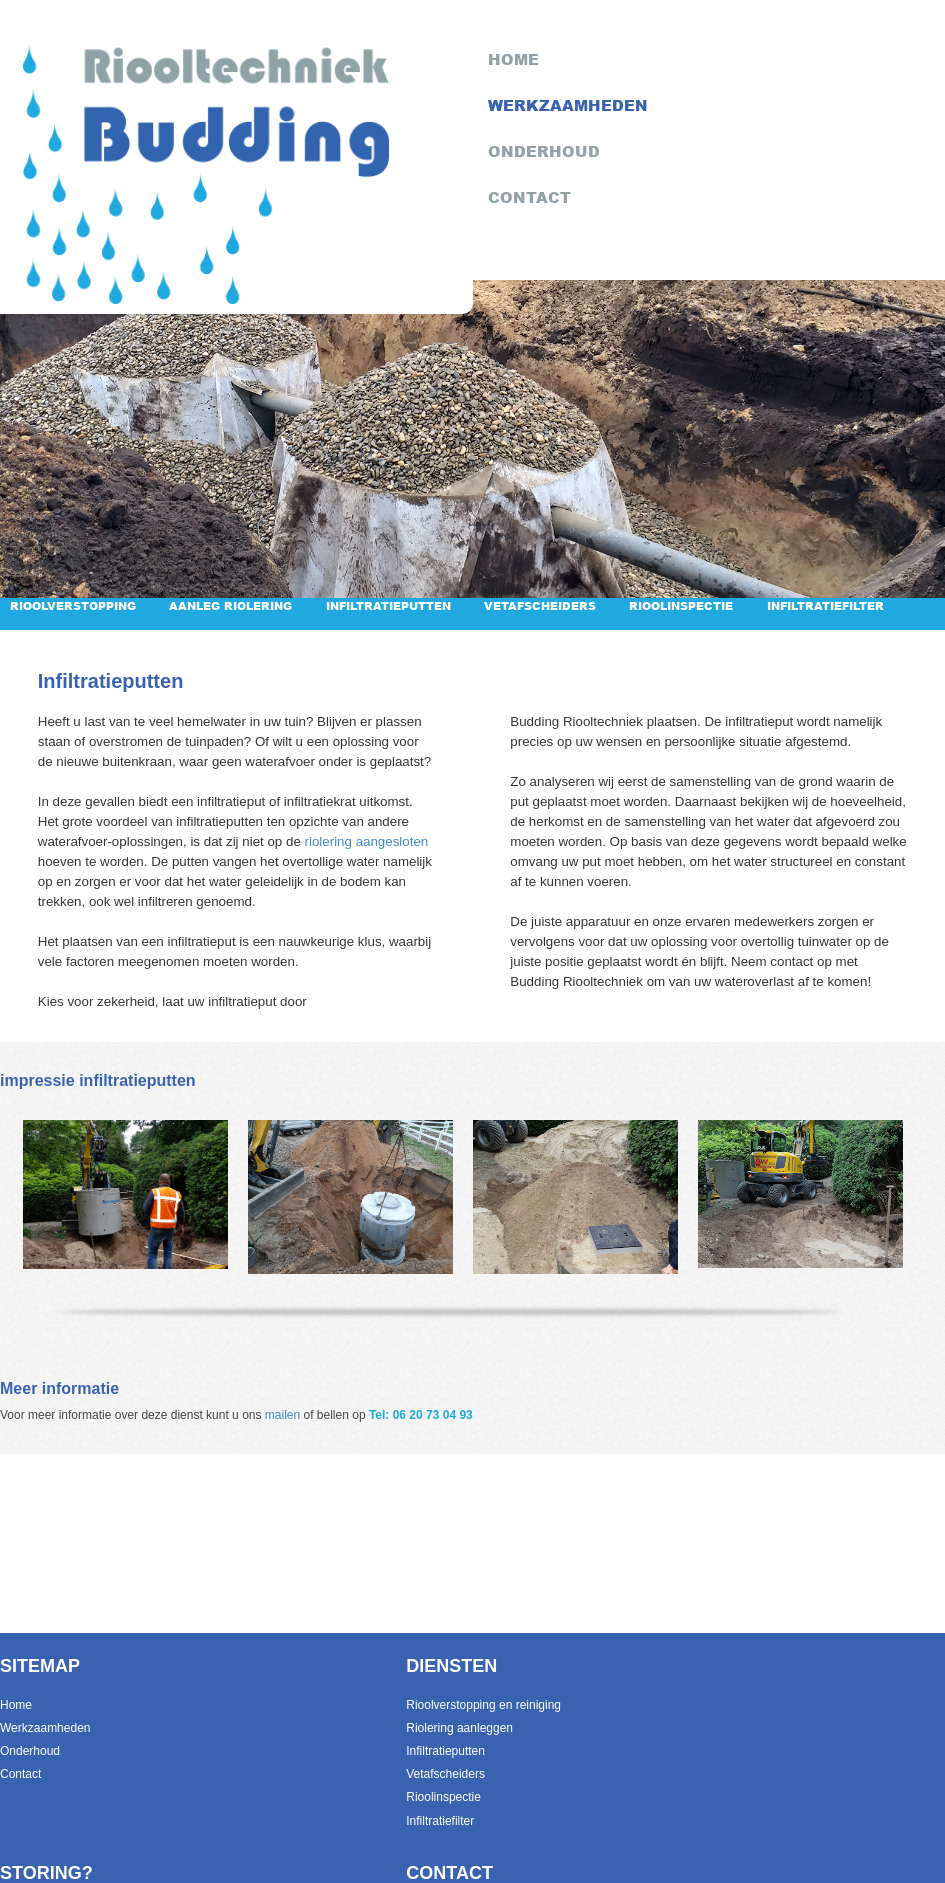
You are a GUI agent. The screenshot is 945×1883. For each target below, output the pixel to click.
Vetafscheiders (540, 605)
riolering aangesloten (367, 841)
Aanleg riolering (230, 605)
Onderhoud (30, 1751)
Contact (20, 1774)
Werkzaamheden (45, 1728)
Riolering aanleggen (459, 1728)
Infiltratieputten (388, 605)
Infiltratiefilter (825, 605)
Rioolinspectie (681, 605)
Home (16, 1705)
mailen (282, 1415)
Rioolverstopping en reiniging (483, 1705)
